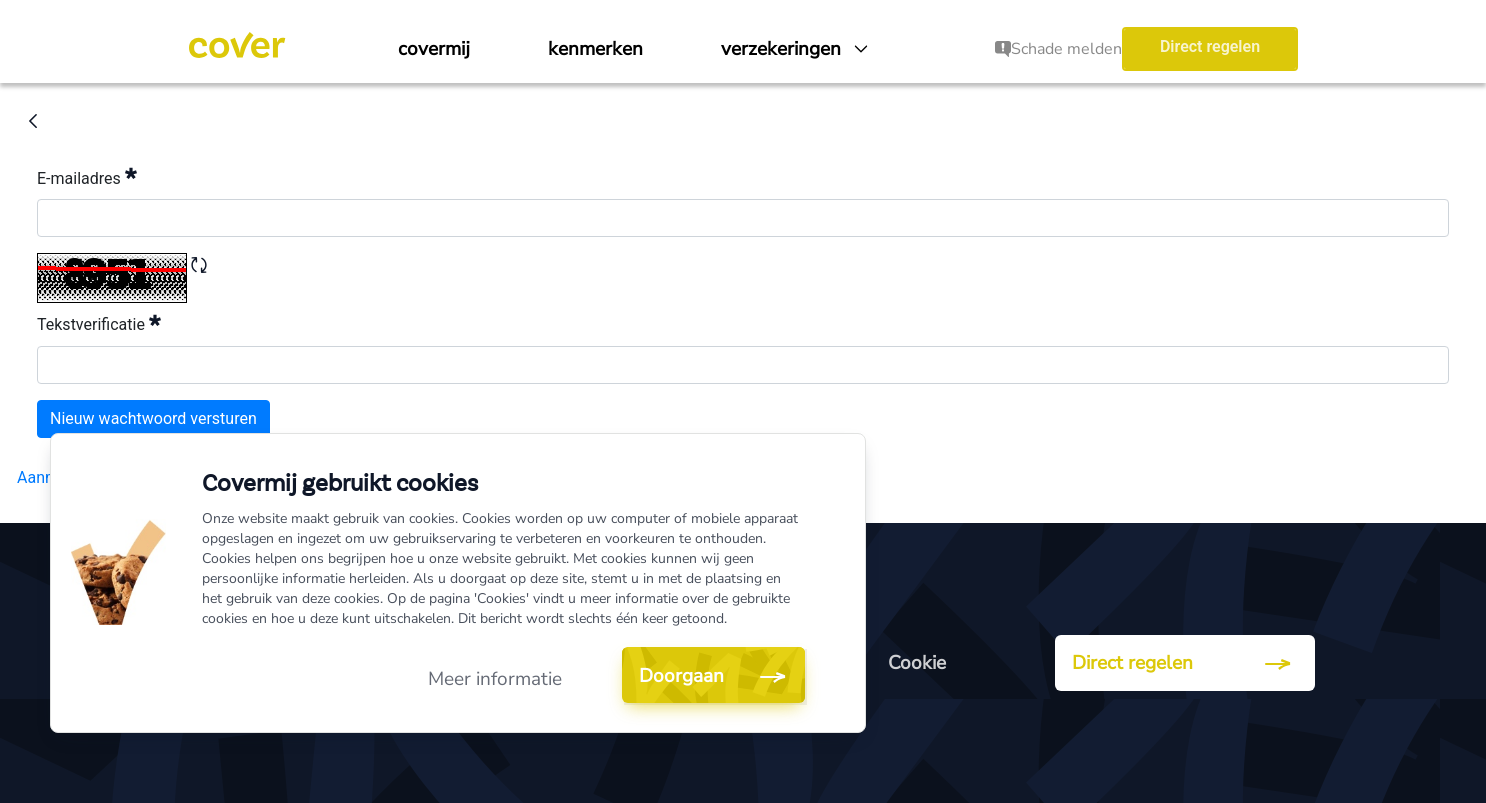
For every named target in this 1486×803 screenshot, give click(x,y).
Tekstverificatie (99, 322)
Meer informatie (495, 679)
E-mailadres (87, 176)
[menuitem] (434, 49)
